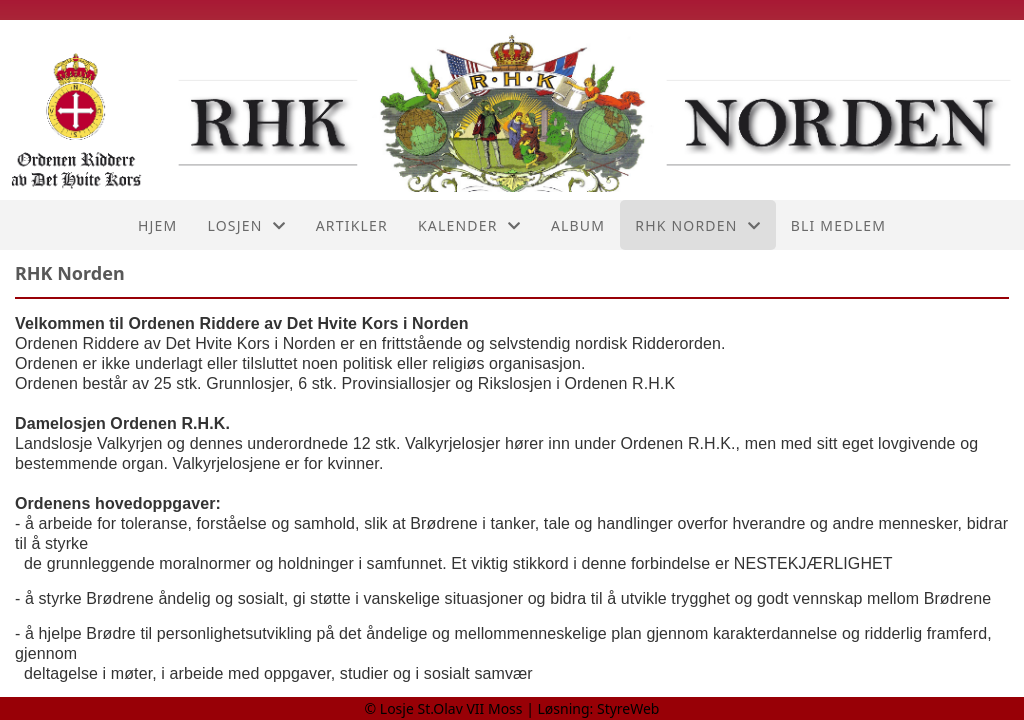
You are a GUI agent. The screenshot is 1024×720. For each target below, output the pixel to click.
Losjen (246, 225)
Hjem (157, 225)
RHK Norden (698, 225)
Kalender (469, 225)
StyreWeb (628, 708)
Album (578, 225)
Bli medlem (838, 225)
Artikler (352, 225)
